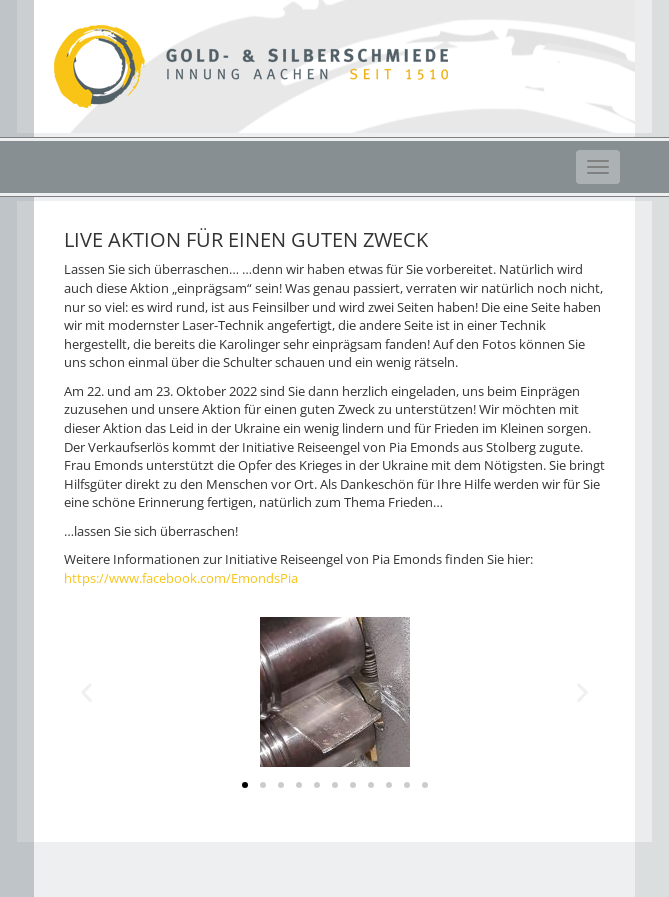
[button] (245, 785)
